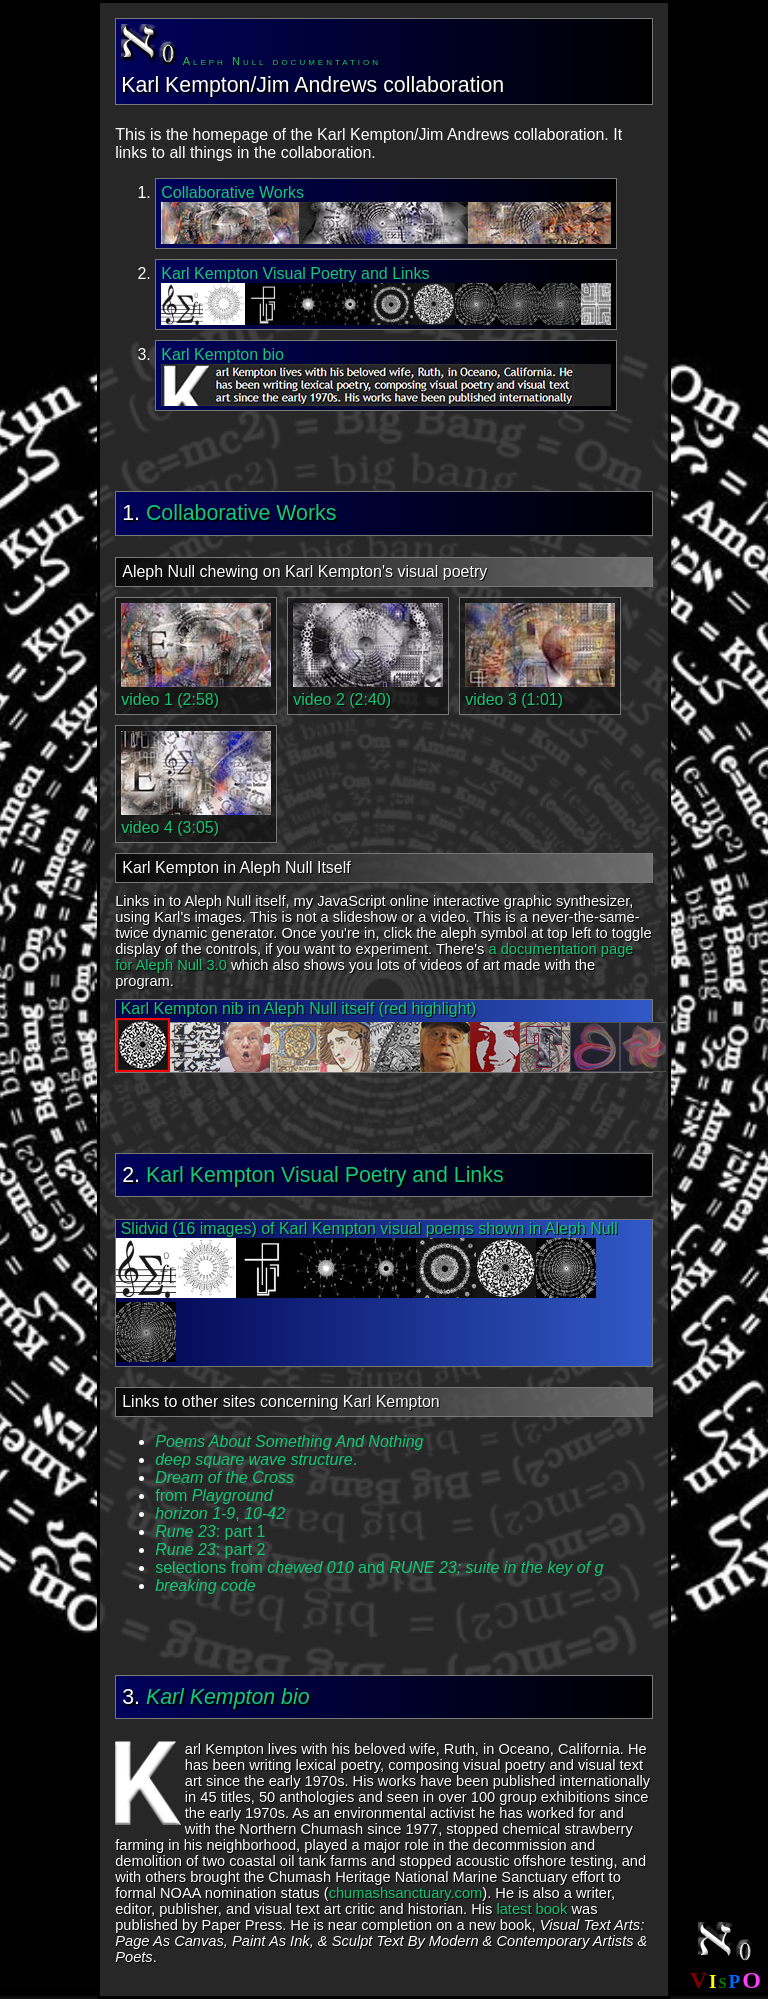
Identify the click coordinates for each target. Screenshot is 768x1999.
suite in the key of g (535, 1567)
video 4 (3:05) (196, 818)
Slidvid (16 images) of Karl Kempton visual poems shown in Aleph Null (367, 1291)
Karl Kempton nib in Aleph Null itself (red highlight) (384, 1036)
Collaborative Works (241, 513)
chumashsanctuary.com (406, 1893)
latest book (531, 1909)
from (213, 1495)
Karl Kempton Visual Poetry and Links (325, 1175)
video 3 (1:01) (540, 690)
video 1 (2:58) (196, 690)
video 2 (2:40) (368, 690)
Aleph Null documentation (251, 61)
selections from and (310, 1567)
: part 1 (210, 1531)
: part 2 (210, 1549)
